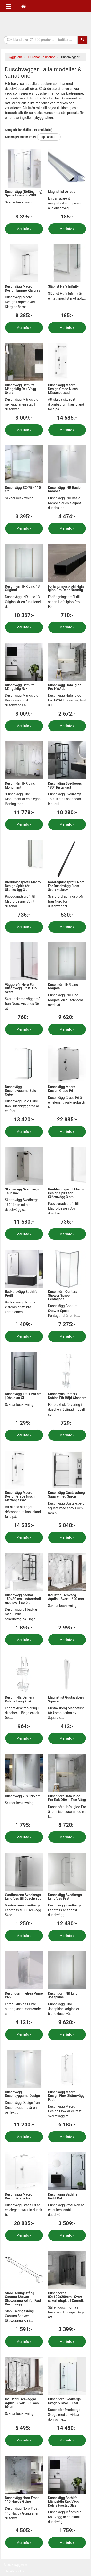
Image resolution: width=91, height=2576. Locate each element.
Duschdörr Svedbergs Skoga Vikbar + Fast (64, 2401)
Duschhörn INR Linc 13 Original (22, 588)
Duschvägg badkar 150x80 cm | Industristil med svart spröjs (23, 1598)
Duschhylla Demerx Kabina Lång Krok (19, 1699)
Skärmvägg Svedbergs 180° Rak (22, 1191)
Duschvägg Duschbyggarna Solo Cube (20, 1090)
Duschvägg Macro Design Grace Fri (61, 1088)
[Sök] (82, 40)
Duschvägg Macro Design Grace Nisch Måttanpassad (63, 389)
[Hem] (23, 6)
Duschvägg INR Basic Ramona (64, 489)
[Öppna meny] (9, 6)
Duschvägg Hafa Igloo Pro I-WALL (65, 687)
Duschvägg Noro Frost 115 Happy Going (22, 2499)
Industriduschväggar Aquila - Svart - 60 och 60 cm (22, 2403)
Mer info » (24, 229)
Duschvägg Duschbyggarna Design (22, 2094)
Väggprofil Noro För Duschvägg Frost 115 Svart (21, 988)
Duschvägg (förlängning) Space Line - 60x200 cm (23, 193)
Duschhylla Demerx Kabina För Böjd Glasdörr (67, 1396)
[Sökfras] (41, 40)
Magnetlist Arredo (61, 192)
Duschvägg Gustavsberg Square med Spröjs (66, 1494)
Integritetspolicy (14, 2571)
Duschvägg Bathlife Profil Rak (63, 2196)
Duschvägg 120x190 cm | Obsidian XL (23, 1396)
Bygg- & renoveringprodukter (45, 22)
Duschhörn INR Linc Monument (20, 785)
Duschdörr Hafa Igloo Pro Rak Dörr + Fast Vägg (67, 1798)
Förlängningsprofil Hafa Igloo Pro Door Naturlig (66, 588)
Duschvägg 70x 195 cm (23, 1796)
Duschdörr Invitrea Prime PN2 (24, 1995)
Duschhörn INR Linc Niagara (63, 986)
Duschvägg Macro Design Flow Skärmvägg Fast (66, 2095)
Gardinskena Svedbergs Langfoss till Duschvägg (23, 1896)
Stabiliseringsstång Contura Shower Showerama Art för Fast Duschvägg (23, 2298)
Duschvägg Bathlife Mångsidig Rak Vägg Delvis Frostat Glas (63, 2501)
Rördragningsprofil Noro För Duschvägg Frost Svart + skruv (66, 886)
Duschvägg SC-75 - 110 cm (23, 489)
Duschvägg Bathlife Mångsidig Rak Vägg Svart (20, 389)
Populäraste (49, 137)
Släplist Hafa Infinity (63, 286)
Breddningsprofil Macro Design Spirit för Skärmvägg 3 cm (23, 886)
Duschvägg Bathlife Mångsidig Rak (19, 687)
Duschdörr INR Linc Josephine (62, 1995)
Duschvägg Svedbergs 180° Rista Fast (65, 785)
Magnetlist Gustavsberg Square (66, 1699)
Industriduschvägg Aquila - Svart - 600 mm (66, 1597)
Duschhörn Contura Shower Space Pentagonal (62, 1295)
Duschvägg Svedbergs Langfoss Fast (65, 1896)
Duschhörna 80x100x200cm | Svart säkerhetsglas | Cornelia (66, 2297)
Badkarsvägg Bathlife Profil (21, 1293)
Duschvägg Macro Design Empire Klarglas (22, 288)
